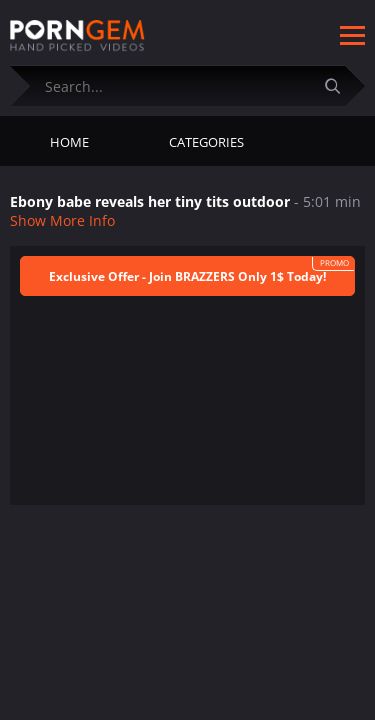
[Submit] (340, 85)
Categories (206, 142)
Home (69, 142)
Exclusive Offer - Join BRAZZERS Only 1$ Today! (187, 276)
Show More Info (62, 220)
